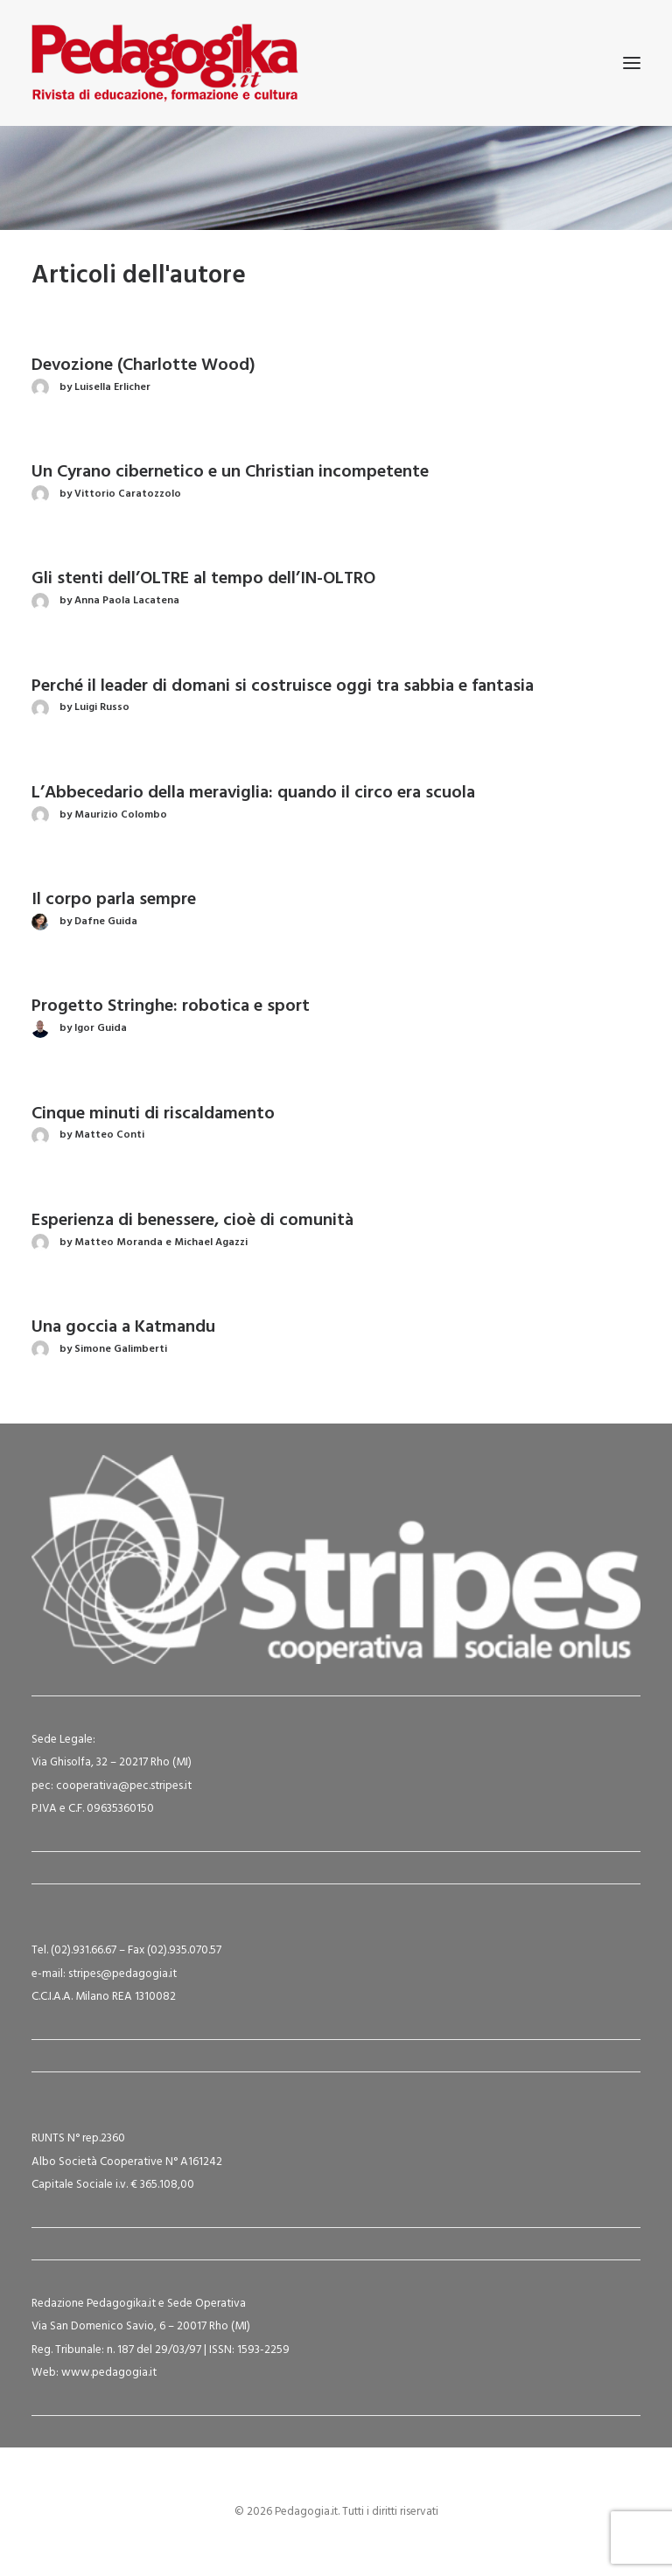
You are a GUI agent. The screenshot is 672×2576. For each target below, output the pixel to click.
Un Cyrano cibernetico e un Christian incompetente (230, 472)
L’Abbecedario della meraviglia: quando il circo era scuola (253, 793)
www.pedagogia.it (109, 2373)
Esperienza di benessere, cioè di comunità (193, 1221)
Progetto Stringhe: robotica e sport (171, 1006)
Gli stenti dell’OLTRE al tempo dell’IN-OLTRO (203, 579)
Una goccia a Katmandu (123, 1327)
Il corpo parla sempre (114, 900)
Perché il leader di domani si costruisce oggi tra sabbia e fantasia (283, 686)
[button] (632, 63)
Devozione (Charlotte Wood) (144, 365)
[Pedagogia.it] (165, 63)
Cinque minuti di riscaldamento (153, 1114)
